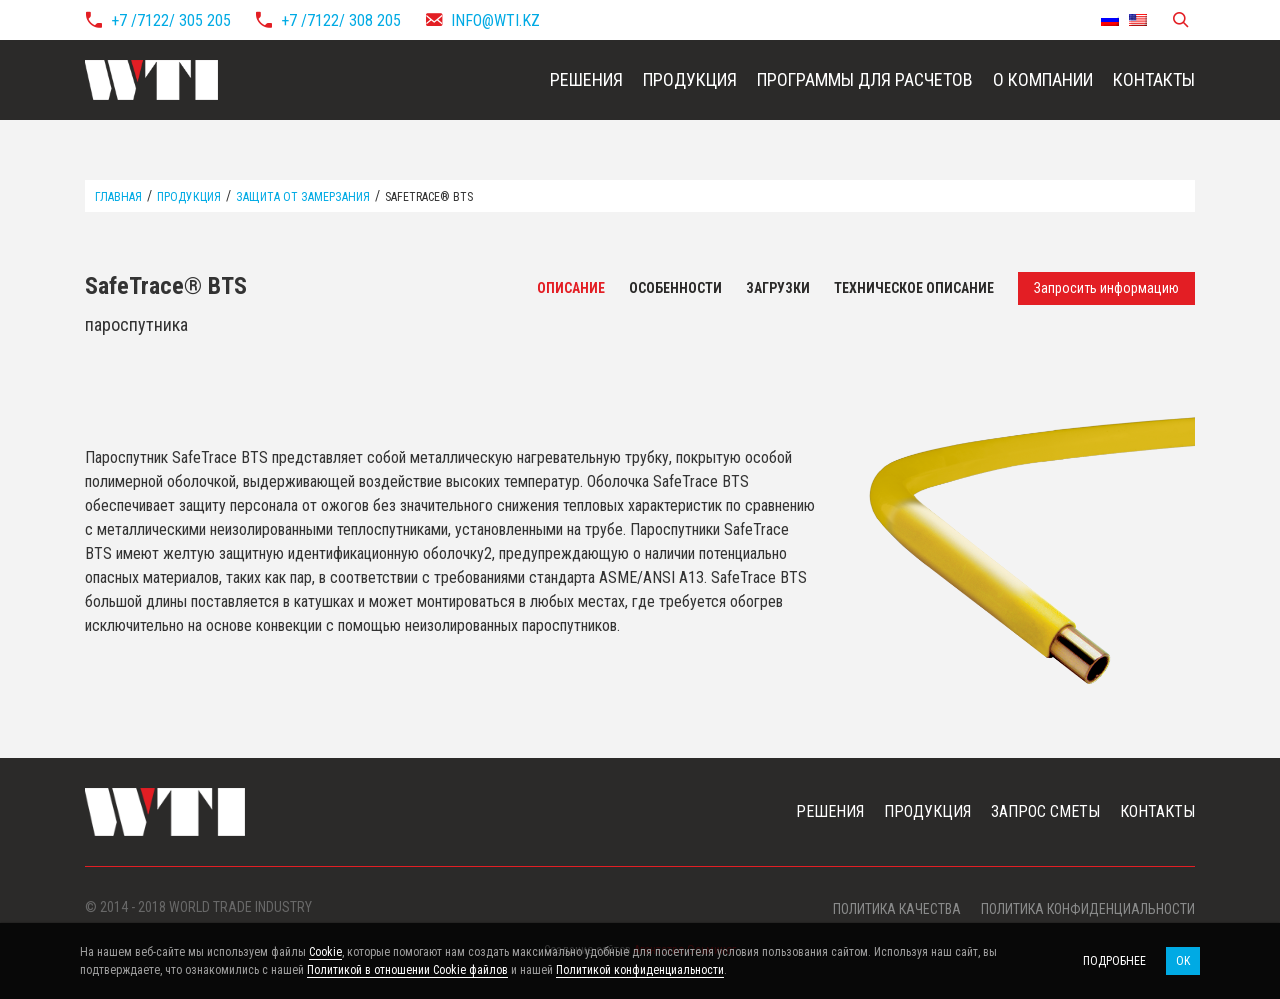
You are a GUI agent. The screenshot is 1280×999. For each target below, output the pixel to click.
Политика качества (897, 909)
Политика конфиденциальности (1088, 909)
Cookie (325, 952)
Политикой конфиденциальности (640, 970)
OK (1183, 961)
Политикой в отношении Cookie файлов (407, 970)
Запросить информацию (1106, 288)
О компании (1043, 79)
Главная (118, 197)
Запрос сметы (1045, 811)
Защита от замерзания (303, 197)
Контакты (1154, 79)
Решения (586, 79)
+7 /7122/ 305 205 (171, 20)
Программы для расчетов (865, 79)
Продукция (690, 79)
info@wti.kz (495, 20)
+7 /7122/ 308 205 (341, 20)
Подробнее (1114, 961)
